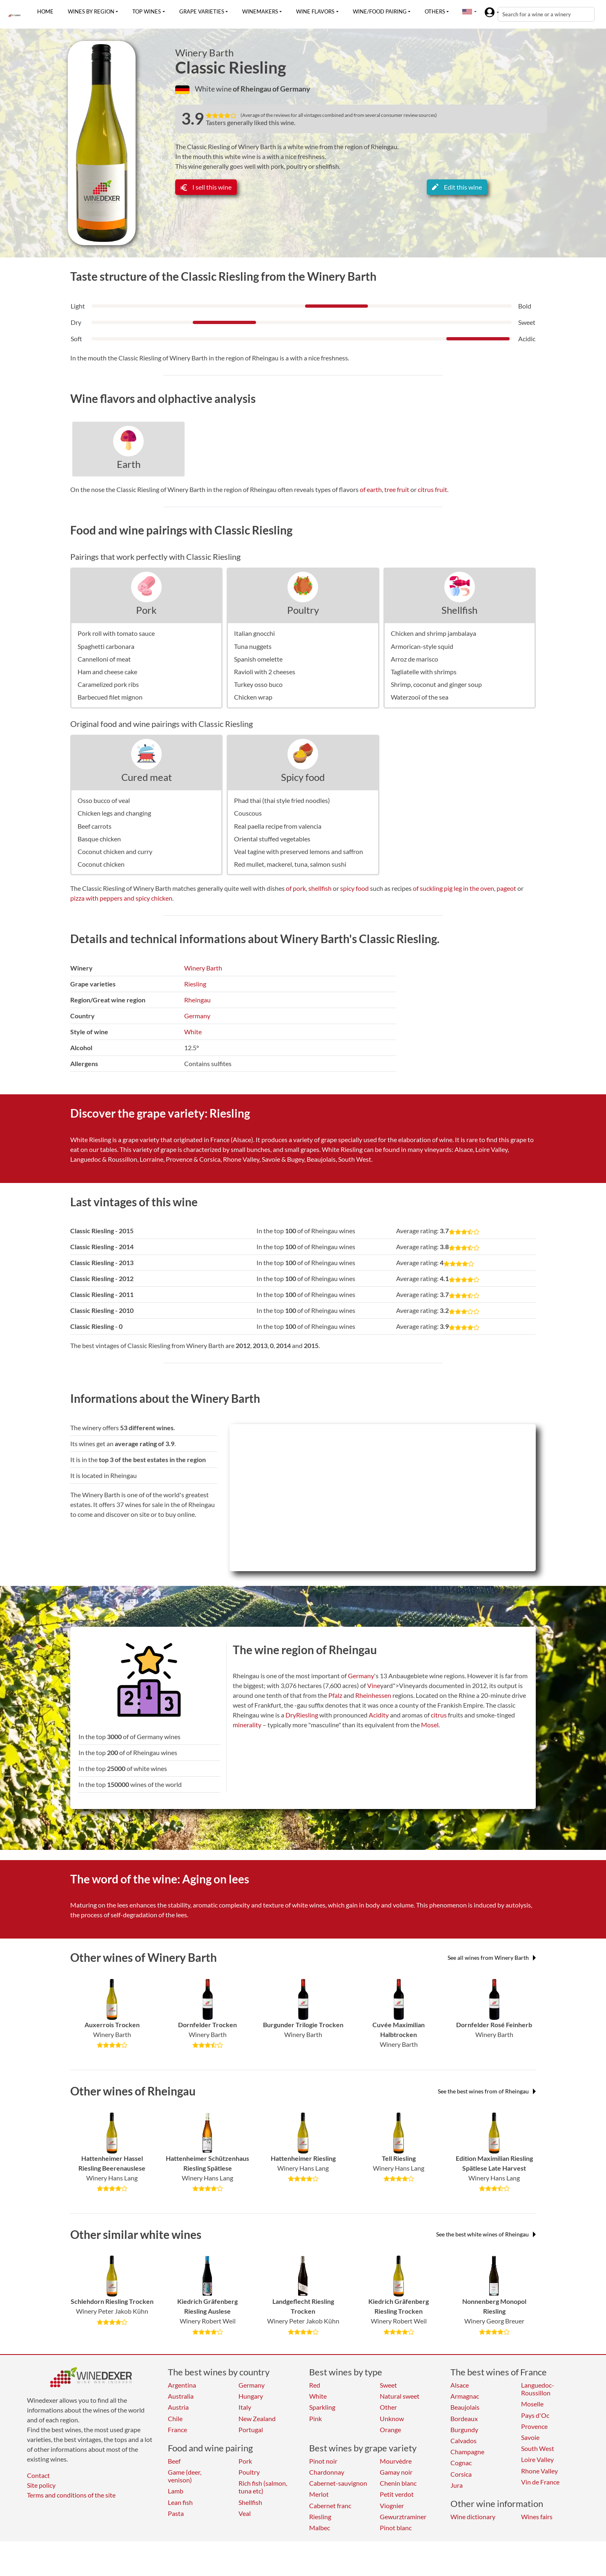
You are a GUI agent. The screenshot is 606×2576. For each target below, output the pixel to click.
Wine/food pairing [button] (380, 11)
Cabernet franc (330, 2505)
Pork (146, 610)
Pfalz (335, 1695)
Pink (315, 2418)
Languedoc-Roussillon (537, 2389)
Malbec (319, 2527)
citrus (439, 1715)
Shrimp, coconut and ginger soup (436, 684)
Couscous (248, 813)
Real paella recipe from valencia (277, 826)
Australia (181, 2396)
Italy (244, 2407)
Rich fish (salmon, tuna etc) (262, 2487)
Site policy (41, 2485)
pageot (506, 888)
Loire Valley (537, 2459)
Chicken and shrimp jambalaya (433, 633)
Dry (290, 1715)
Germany (197, 1016)
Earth (128, 464)
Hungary (250, 2396)
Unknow (392, 2418)
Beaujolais (464, 2407)
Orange (390, 2429)
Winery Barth (204, 52)
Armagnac (464, 2396)
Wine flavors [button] (315, 11)
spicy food (354, 888)
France (177, 2429)
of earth (371, 489)
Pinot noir (323, 2461)
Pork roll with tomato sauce (116, 633)
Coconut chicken (101, 864)
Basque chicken (99, 839)
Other (388, 2407)
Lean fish (180, 2502)
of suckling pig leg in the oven (453, 888)
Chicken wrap (253, 697)
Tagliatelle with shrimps (424, 671)
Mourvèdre (396, 2461)
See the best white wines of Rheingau (486, 2234)
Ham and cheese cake (107, 671)
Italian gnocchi (254, 633)
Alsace (459, 2385)
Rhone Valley (539, 2471)
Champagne (467, 2451)
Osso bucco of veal (104, 800)
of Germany (291, 88)
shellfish (320, 888)
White (193, 1031)
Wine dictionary (472, 2516)
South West (537, 2448)
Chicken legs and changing (114, 813)
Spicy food (303, 777)
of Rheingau (252, 88)
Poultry (303, 610)
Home (45, 11)
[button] (467, 11)
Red (314, 2385)
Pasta (176, 2513)
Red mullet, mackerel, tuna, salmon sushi (290, 864)
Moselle (532, 2404)
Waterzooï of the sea (419, 697)
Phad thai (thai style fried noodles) (282, 800)
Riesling (195, 984)
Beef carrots (94, 826)
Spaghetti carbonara (106, 646)
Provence (534, 2426)
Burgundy (464, 2429)
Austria (178, 2407)
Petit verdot (397, 2494)
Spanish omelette (258, 659)
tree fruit (396, 489)
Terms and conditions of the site (71, 2495)
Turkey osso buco (258, 684)
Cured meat (146, 777)
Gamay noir (396, 2472)
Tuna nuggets (253, 646)
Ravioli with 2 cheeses (264, 671)
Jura (456, 2485)
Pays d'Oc (535, 2415)
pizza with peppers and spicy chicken (121, 898)
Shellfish (459, 610)
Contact (38, 2475)
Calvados (463, 2440)
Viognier (392, 2505)
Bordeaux (464, 2418)
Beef (174, 2461)
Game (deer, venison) (184, 2476)
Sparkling (322, 2407)
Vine (373, 1685)
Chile (175, 2418)
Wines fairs (537, 2516)
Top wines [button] (146, 11)
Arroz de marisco (414, 659)
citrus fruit (432, 489)
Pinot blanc (396, 2527)
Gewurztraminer (403, 2516)
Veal (244, 2513)
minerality (247, 1725)
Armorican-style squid (422, 646)
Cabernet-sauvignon (338, 2483)
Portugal (250, 2429)
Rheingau (197, 1000)
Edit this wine (457, 187)
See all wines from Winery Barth (492, 1957)
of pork (296, 888)
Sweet (388, 2385)
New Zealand (257, 2418)
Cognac (461, 2462)
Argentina (182, 2385)
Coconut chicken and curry (115, 851)
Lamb (175, 2491)
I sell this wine (206, 187)
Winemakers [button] (260, 11)
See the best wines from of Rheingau (487, 2091)
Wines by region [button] (91, 11)
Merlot (319, 2494)
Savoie (530, 2437)
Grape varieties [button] (201, 11)
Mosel (430, 1725)
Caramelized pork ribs (108, 684)
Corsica (461, 2474)
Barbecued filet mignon (110, 697)
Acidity (379, 1715)
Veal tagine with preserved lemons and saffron (298, 851)
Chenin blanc (398, 2483)
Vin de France (540, 2482)
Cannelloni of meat (104, 659)
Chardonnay (326, 2472)
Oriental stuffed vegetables (272, 839)
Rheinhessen (373, 1695)
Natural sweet (399, 2396)
